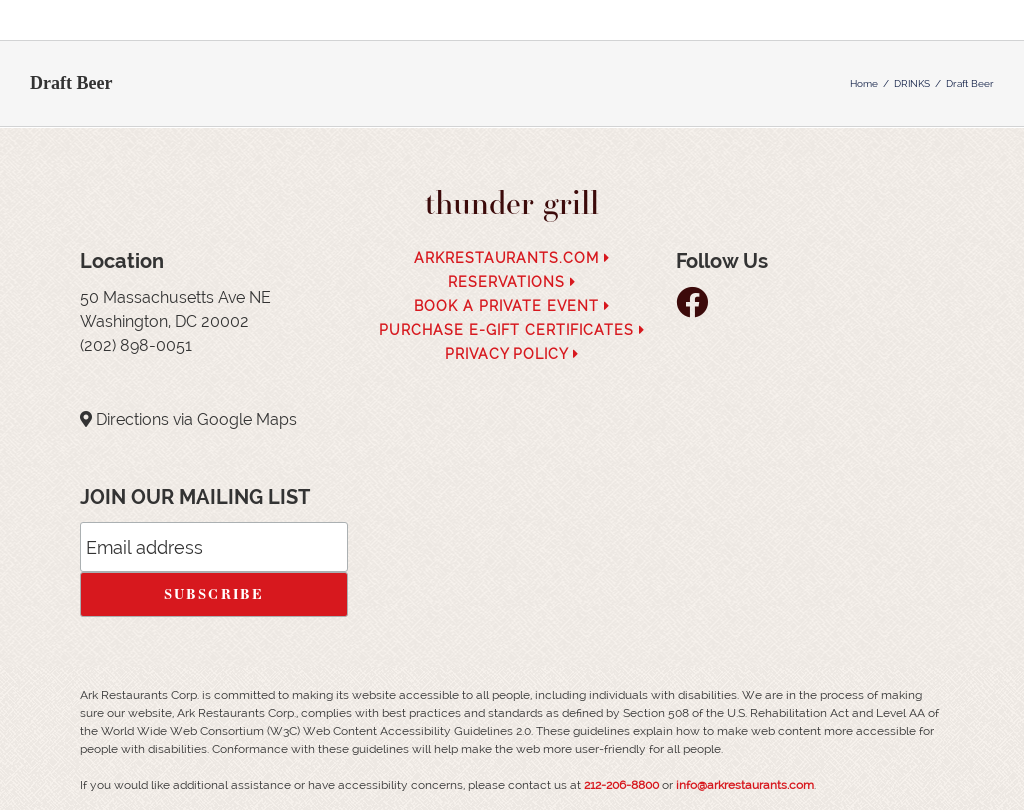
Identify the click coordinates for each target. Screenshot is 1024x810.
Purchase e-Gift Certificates (511, 330)
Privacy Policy (512, 354)
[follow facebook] (697, 308)
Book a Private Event (512, 306)
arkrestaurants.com (512, 258)
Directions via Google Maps (196, 419)
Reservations (512, 282)
